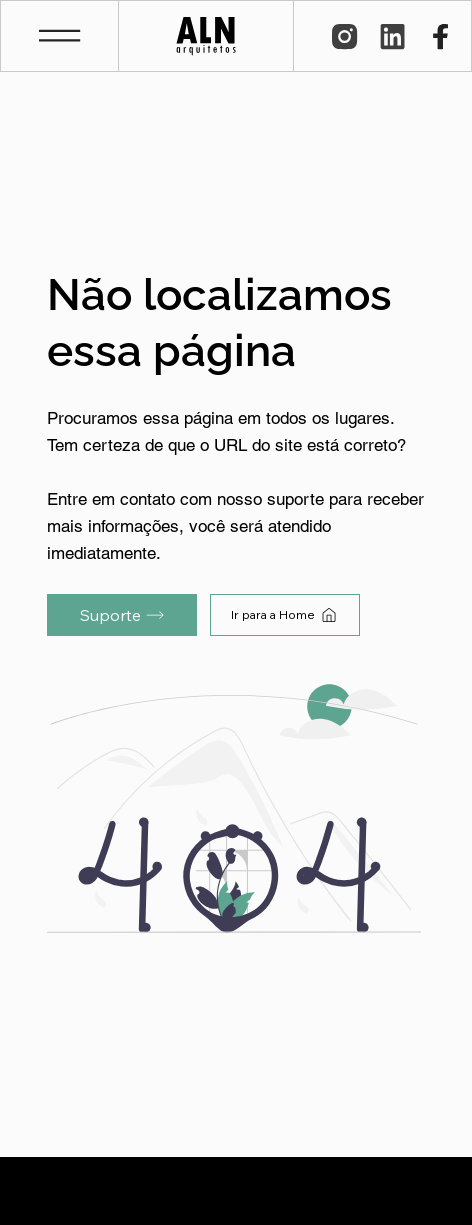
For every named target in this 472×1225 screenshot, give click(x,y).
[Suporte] (122, 615)
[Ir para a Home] (285, 615)
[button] (59, 35)
